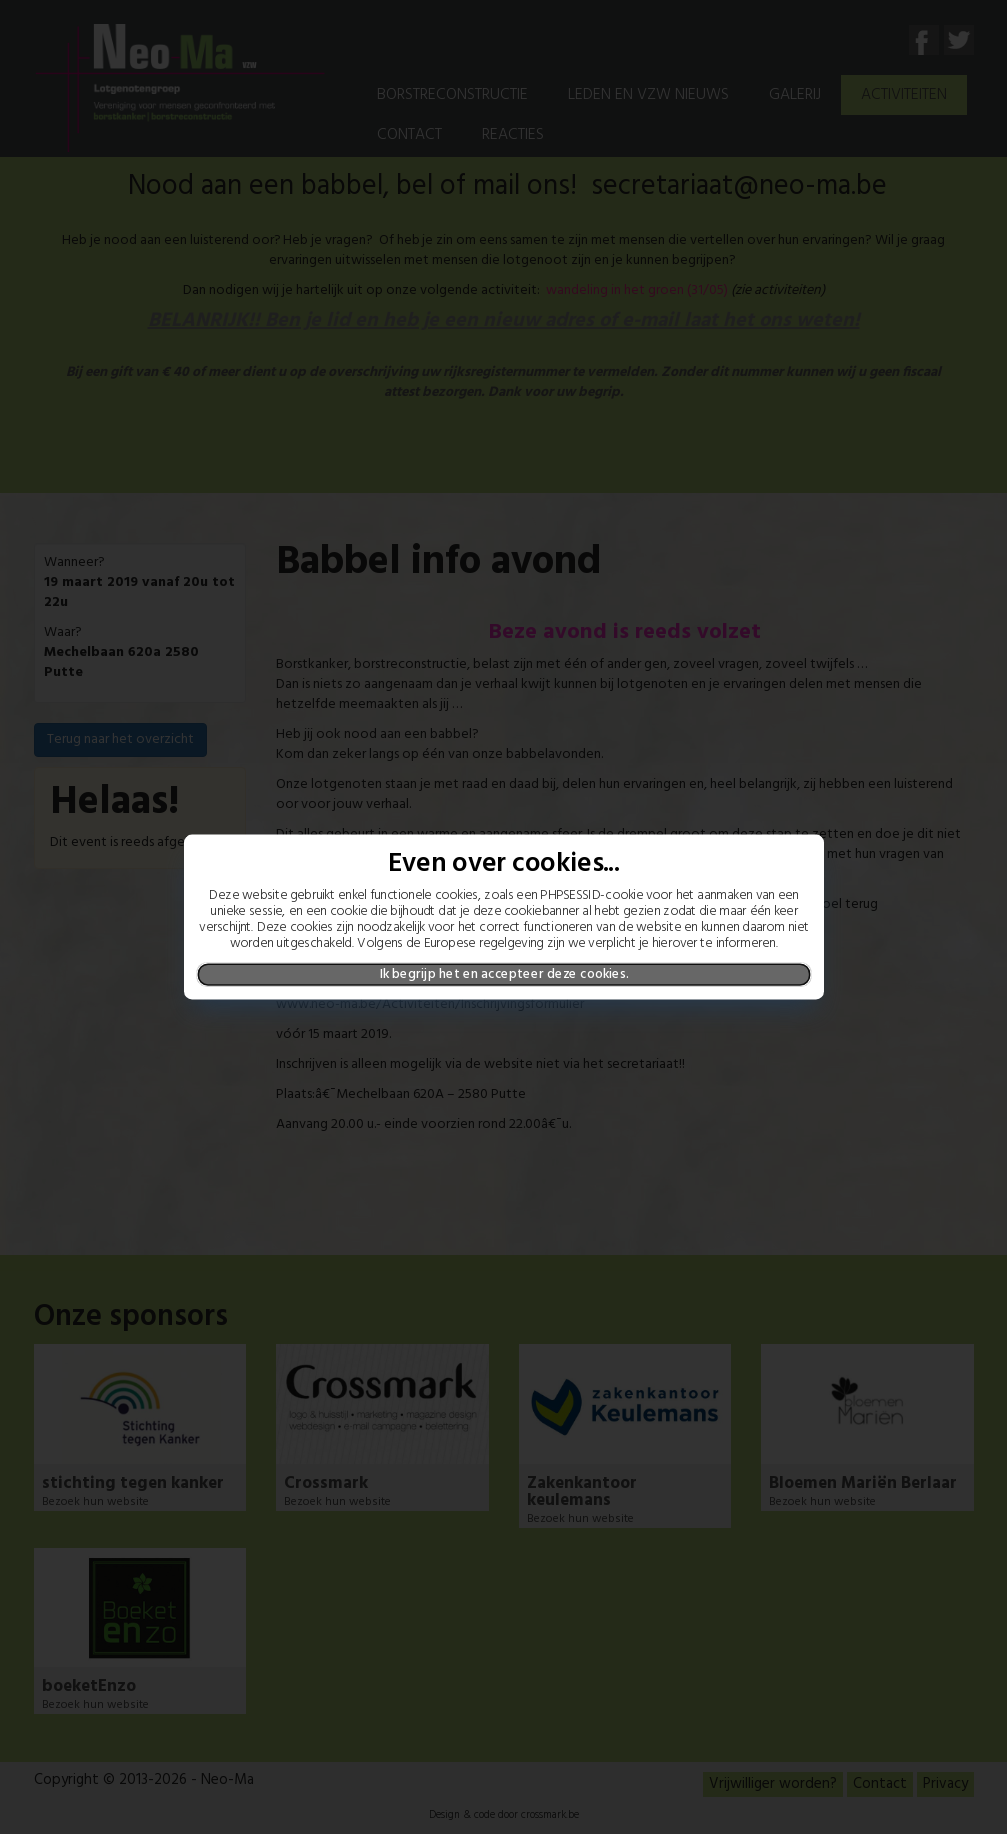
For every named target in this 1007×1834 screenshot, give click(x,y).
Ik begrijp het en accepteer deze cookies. (503, 974)
